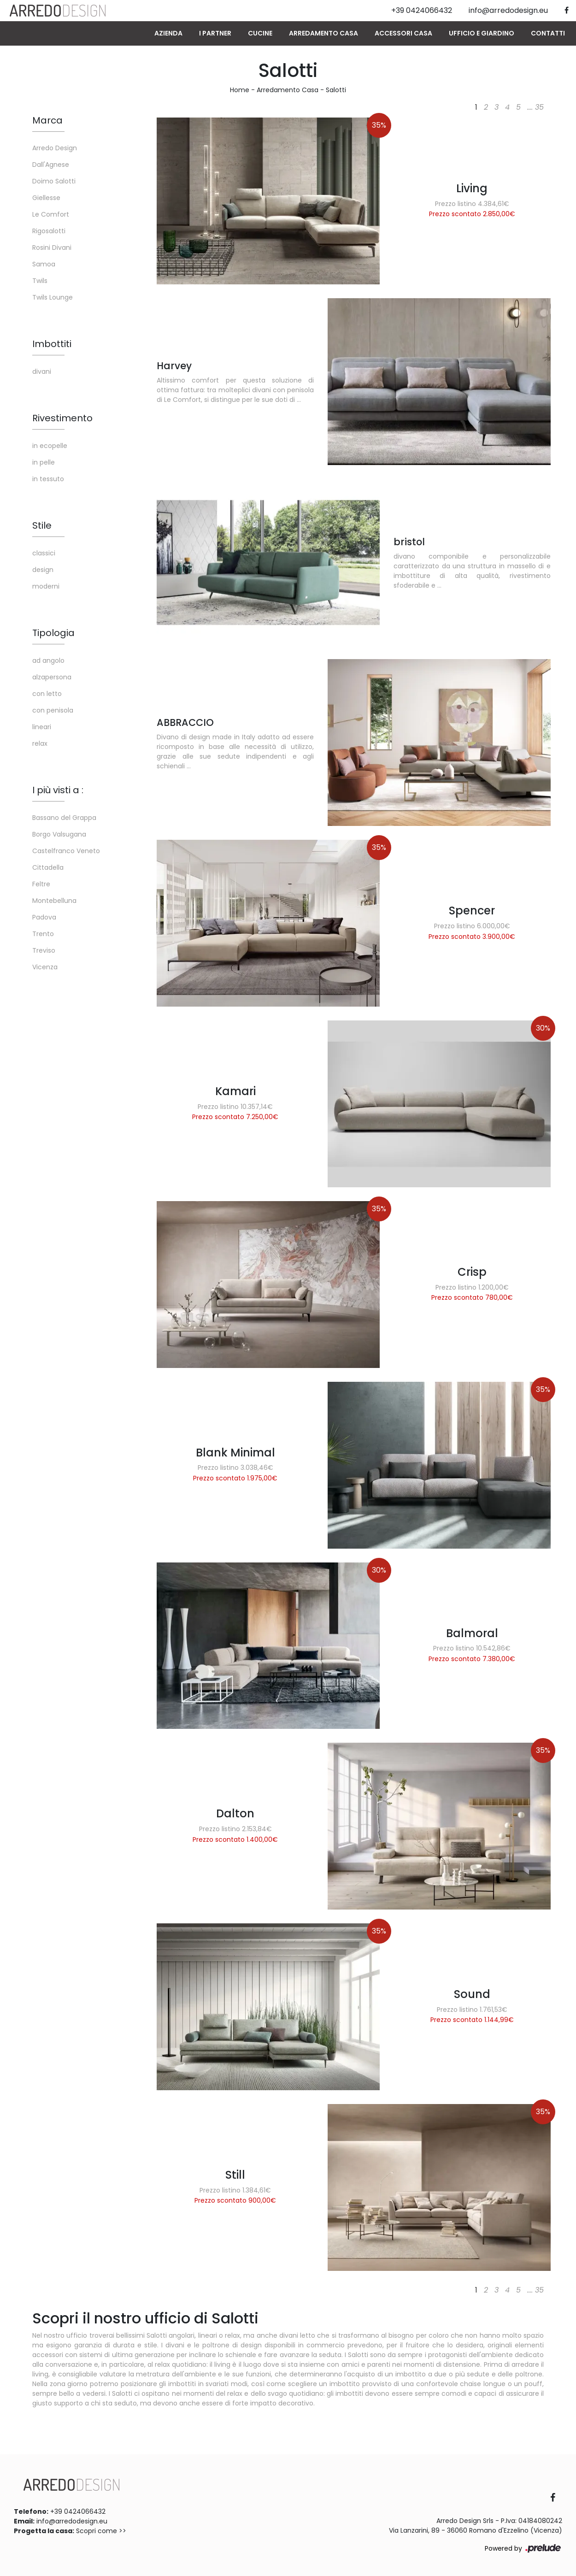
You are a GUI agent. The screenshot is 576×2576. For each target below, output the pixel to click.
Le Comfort (50, 214)
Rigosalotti (48, 231)
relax (39, 743)
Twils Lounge (52, 297)
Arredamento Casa (323, 33)
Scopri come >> (101, 2530)
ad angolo (48, 660)
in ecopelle (49, 445)
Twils (39, 280)
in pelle (43, 462)
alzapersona (51, 677)
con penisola (52, 710)
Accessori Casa (403, 33)
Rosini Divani (51, 247)
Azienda (168, 33)
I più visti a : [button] (57, 790)
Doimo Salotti (54, 181)
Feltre (41, 884)
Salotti (336, 89)
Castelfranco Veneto (66, 850)
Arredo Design (54, 148)
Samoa (43, 264)
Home (239, 89)
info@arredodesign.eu (71, 2521)
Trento (43, 933)
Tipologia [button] (53, 632)
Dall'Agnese (50, 164)
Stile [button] (42, 525)
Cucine (260, 33)
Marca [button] (47, 120)
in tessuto (48, 478)
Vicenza (45, 967)
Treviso (43, 950)
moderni (45, 586)
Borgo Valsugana (59, 834)
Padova (44, 917)
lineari (41, 726)
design (42, 569)
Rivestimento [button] (62, 418)
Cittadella (48, 867)
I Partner (215, 33)
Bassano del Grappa (64, 817)
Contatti (548, 33)
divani (41, 371)
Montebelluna (54, 900)
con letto (47, 693)
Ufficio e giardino (481, 33)
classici (43, 553)
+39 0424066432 (78, 2511)
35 (539, 107)
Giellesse (46, 197)
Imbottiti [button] (51, 343)
